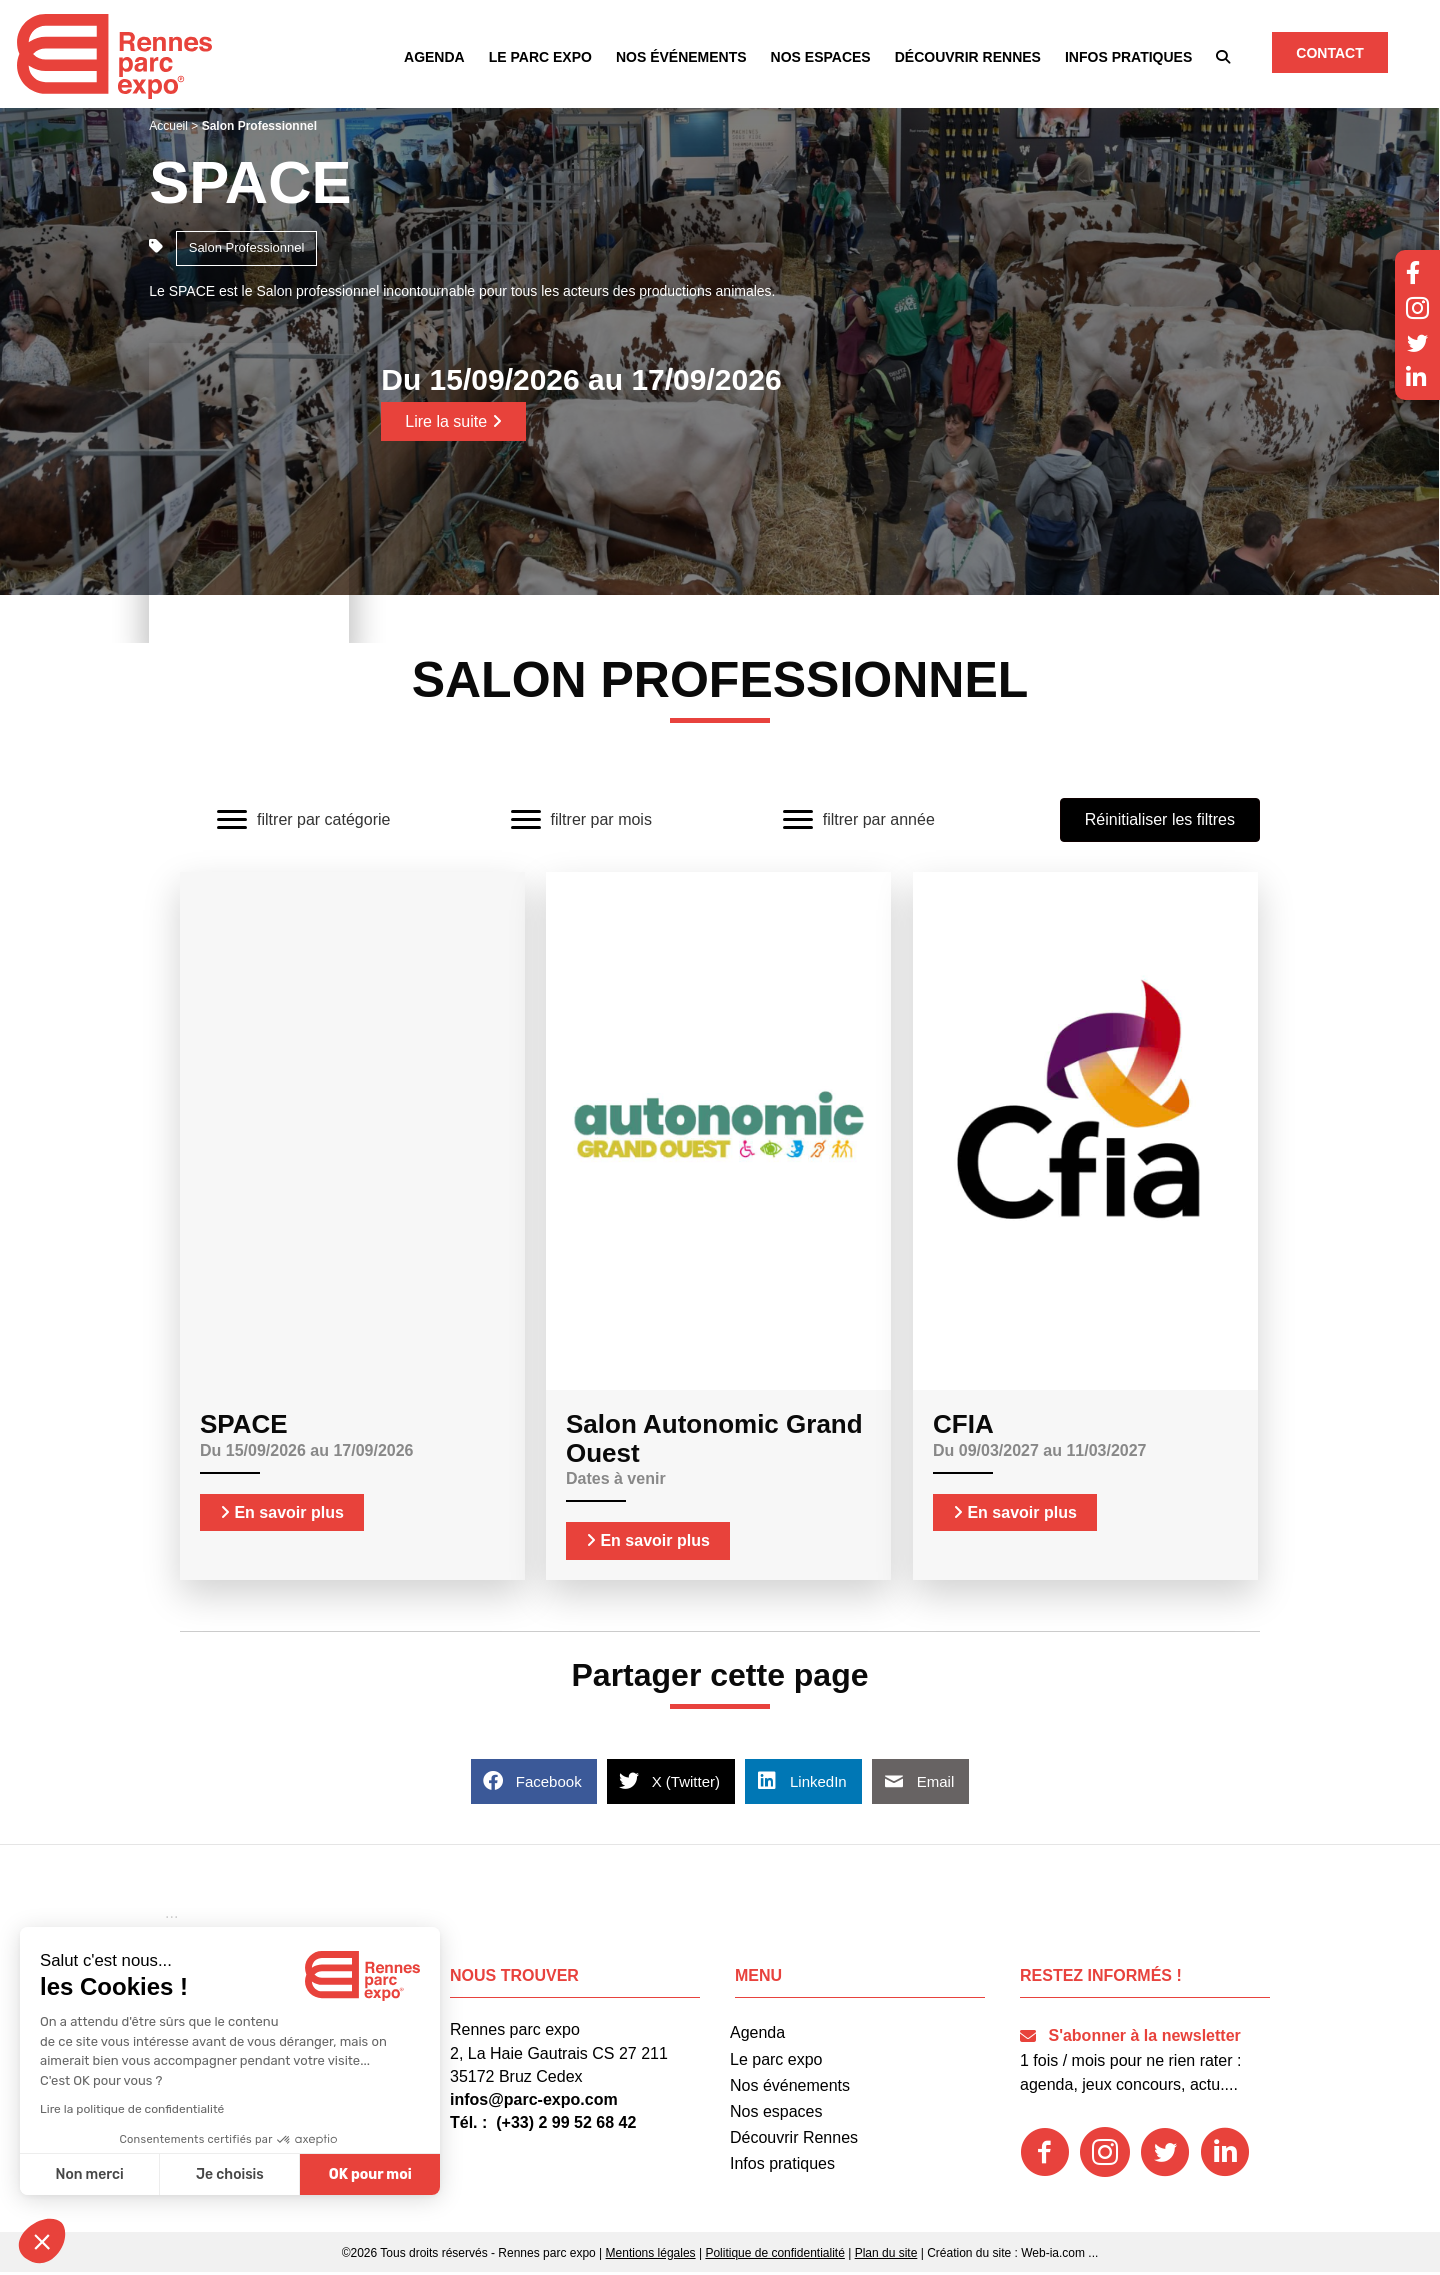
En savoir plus (282, 1515)
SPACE (250, 185)
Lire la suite (453, 424)
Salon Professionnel (247, 250)
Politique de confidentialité (774, 2256)
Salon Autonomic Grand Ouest (714, 1441)
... (1093, 2256)
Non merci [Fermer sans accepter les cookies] (89, 2174)
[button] (1224, 59)
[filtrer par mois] (581, 823)
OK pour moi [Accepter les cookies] (370, 2174)
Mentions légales (651, 2256)
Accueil (168, 129)
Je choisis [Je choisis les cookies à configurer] (230, 2174)
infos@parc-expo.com (534, 2102)
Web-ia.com (1053, 2256)
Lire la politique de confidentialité (132, 2109)
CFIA (963, 1427)
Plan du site (886, 2256)
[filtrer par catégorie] (303, 823)
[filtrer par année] (859, 823)
